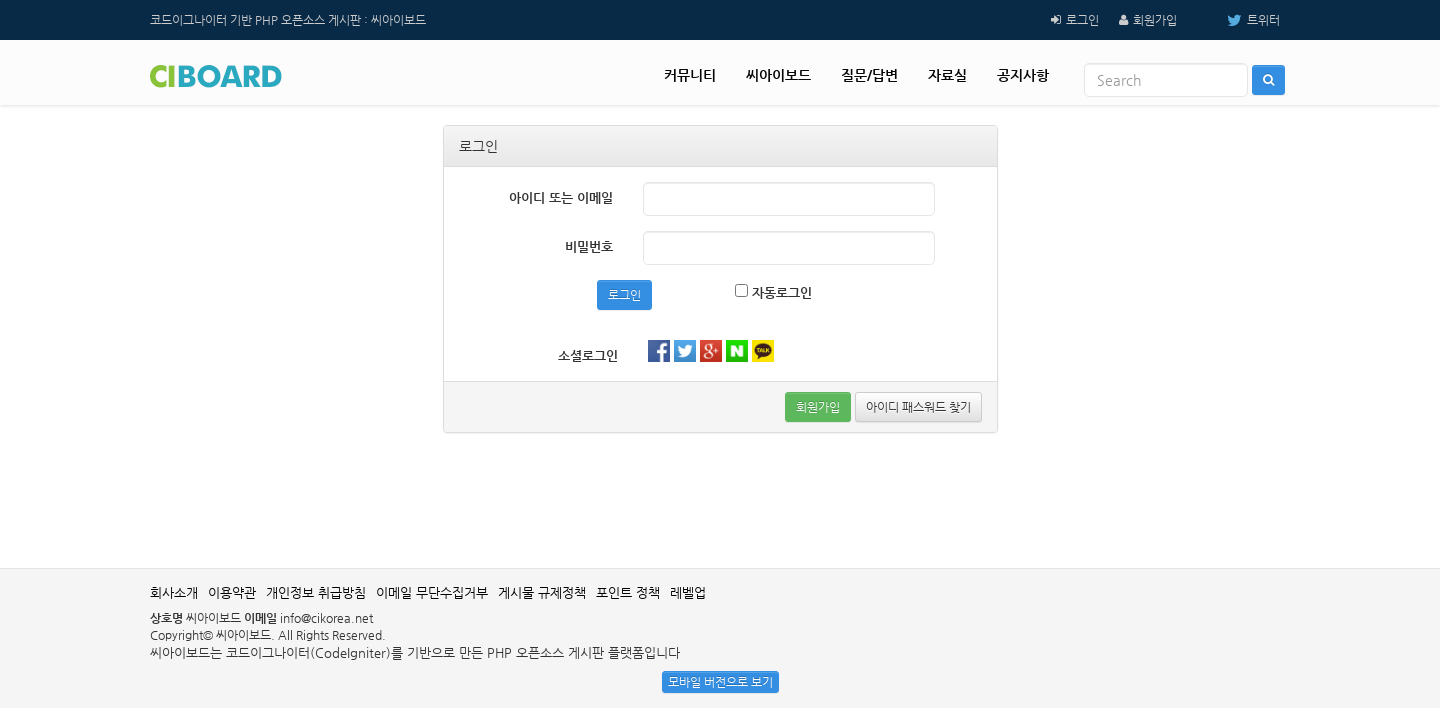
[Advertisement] (720, 498)
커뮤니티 (690, 75)
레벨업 (688, 592)
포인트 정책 (628, 592)
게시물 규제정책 (542, 592)
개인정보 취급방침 (316, 592)
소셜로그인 (588, 355)
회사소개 (174, 592)
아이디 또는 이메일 (561, 197)
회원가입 (1155, 20)
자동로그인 (773, 292)
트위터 (1238, 20)
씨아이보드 (778, 75)
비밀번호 (589, 246)
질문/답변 (869, 75)
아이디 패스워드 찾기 (918, 407)
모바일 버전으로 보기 (720, 682)
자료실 (947, 75)
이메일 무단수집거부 (432, 592)
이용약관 (232, 592)
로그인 (1082, 20)
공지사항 (1023, 75)
